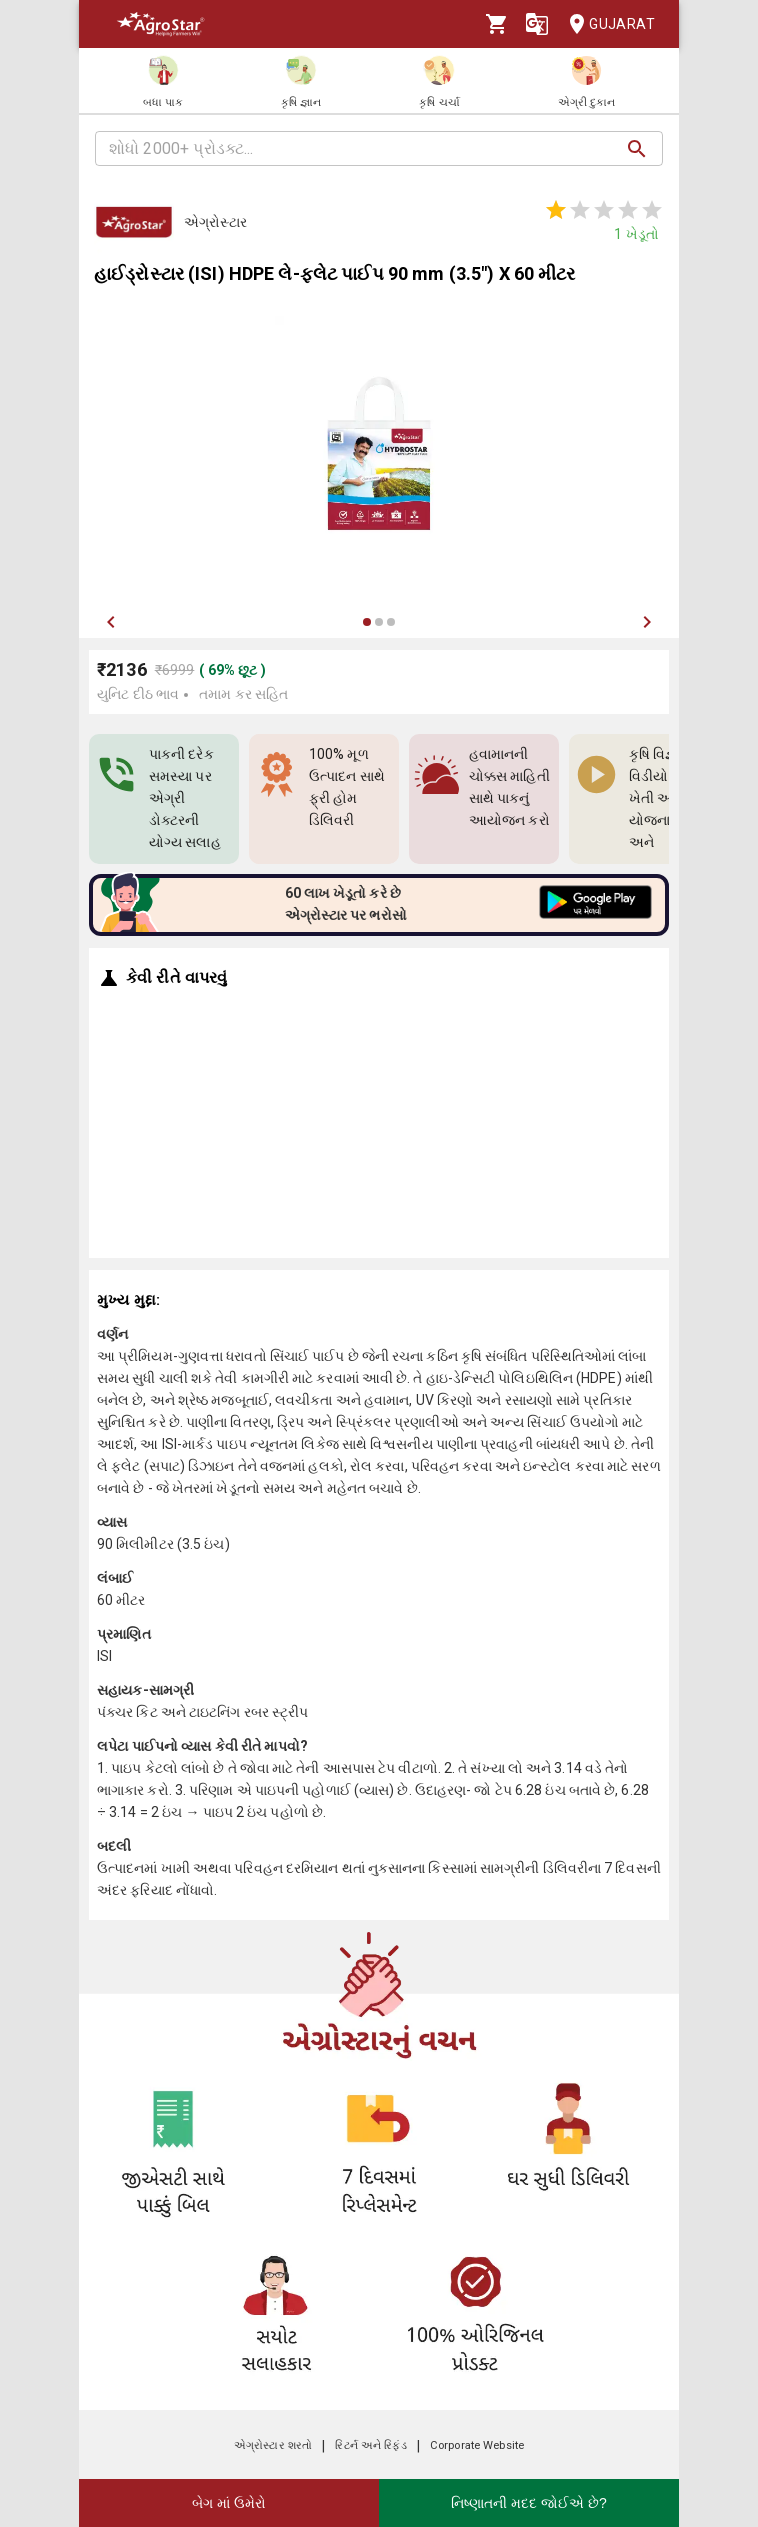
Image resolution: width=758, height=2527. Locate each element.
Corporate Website (477, 2445)
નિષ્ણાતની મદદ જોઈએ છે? (528, 2503)
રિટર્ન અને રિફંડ (370, 2445)
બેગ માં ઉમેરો (229, 2503)
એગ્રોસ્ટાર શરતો (273, 2445)
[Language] (537, 24)
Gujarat (606, 24)
